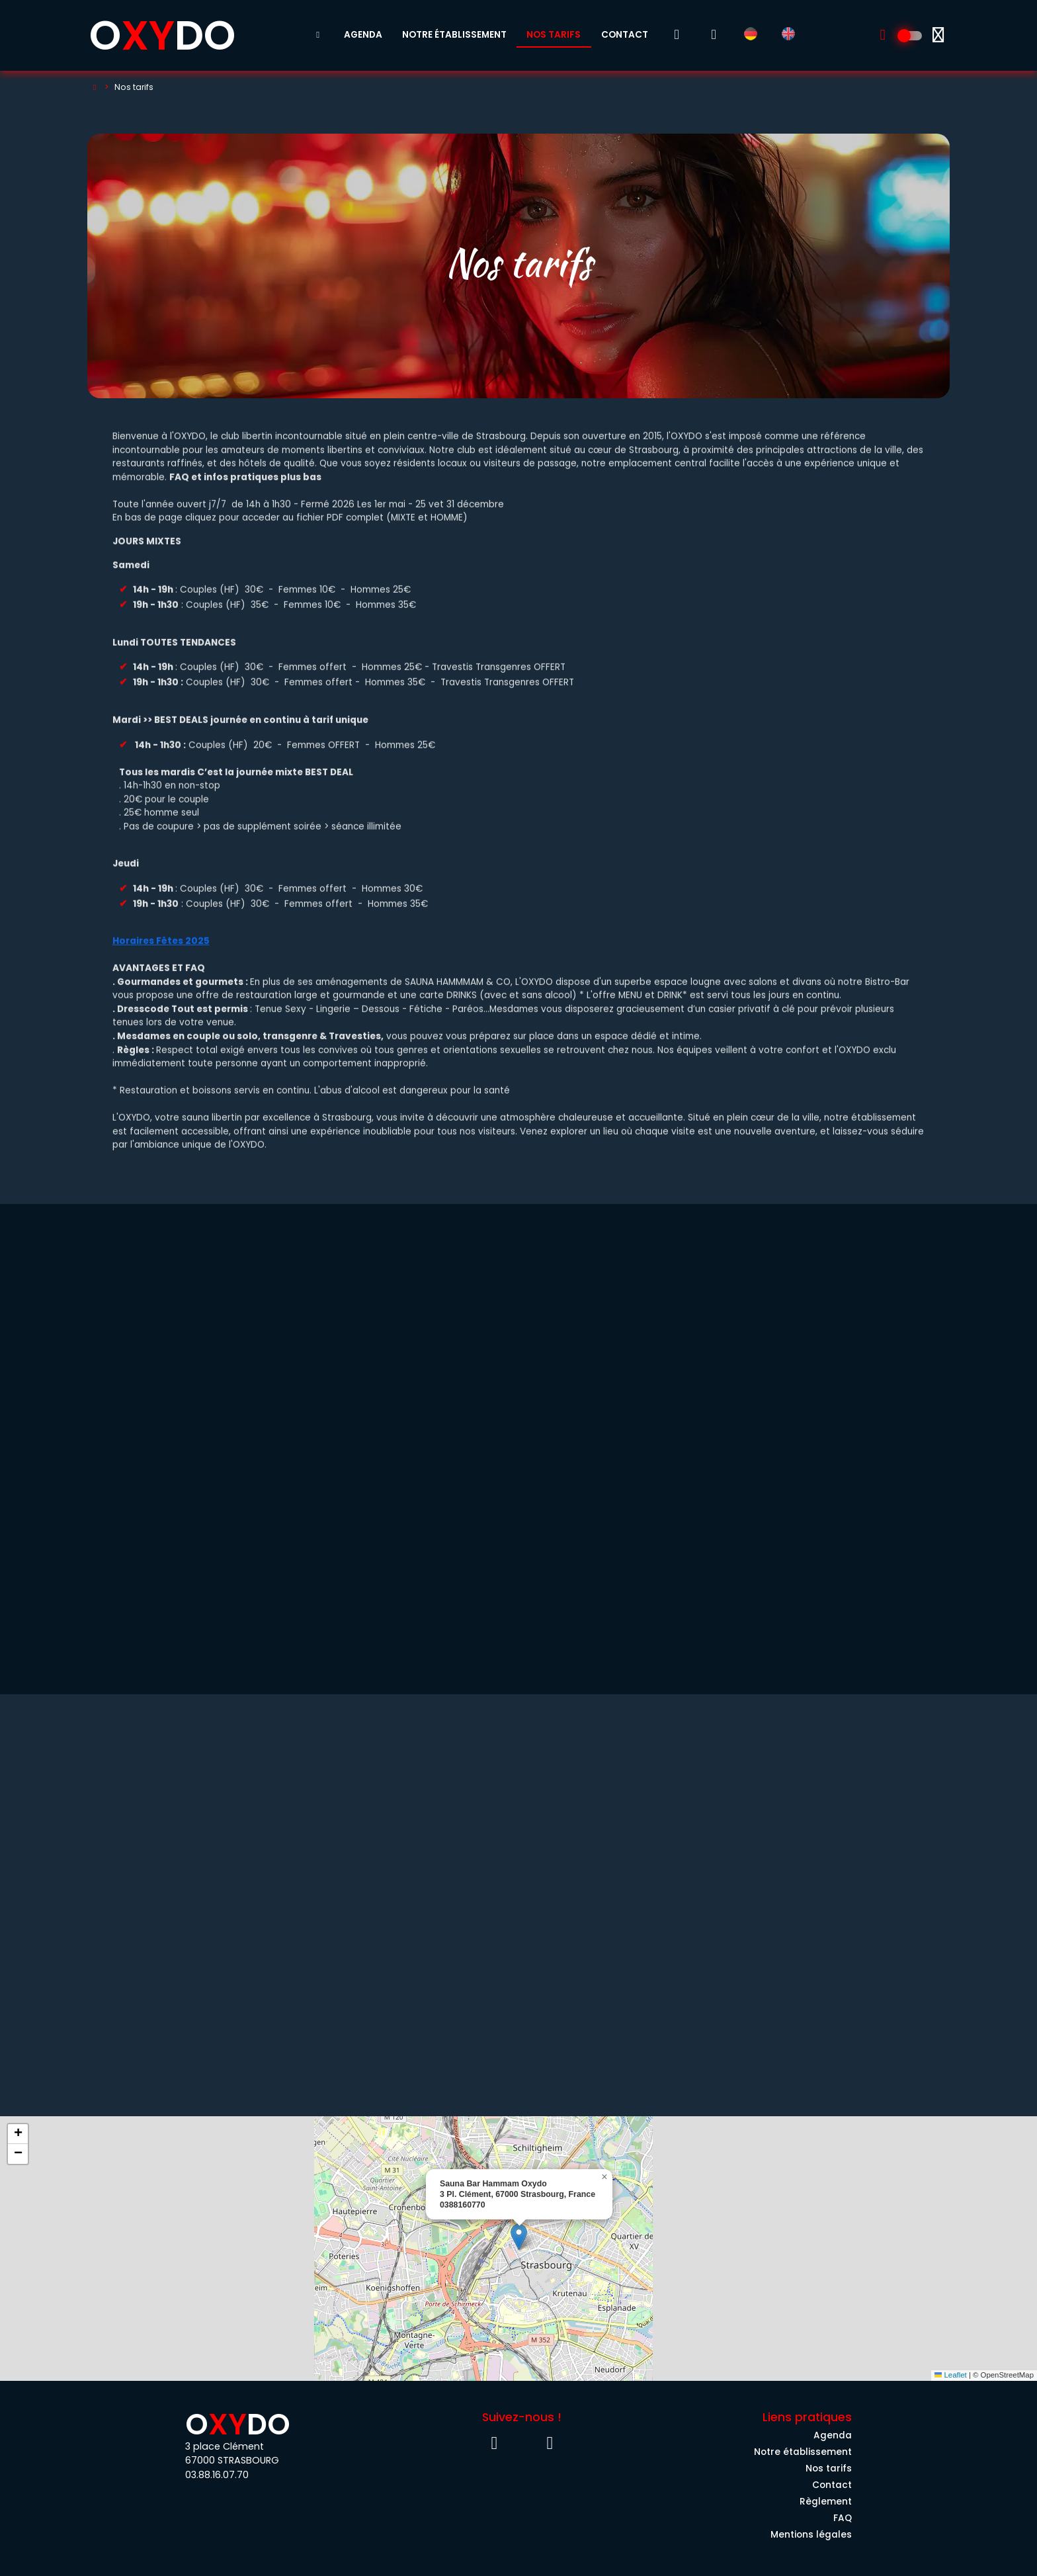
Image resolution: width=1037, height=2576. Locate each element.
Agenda (363, 34)
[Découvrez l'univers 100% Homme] (910, 35)
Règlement (826, 2501)
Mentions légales (811, 2534)
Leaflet (950, 2375)
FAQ (842, 2518)
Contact (624, 34)
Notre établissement (454, 34)
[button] (519, 2237)
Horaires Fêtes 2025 (161, 949)
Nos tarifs (553, 34)
